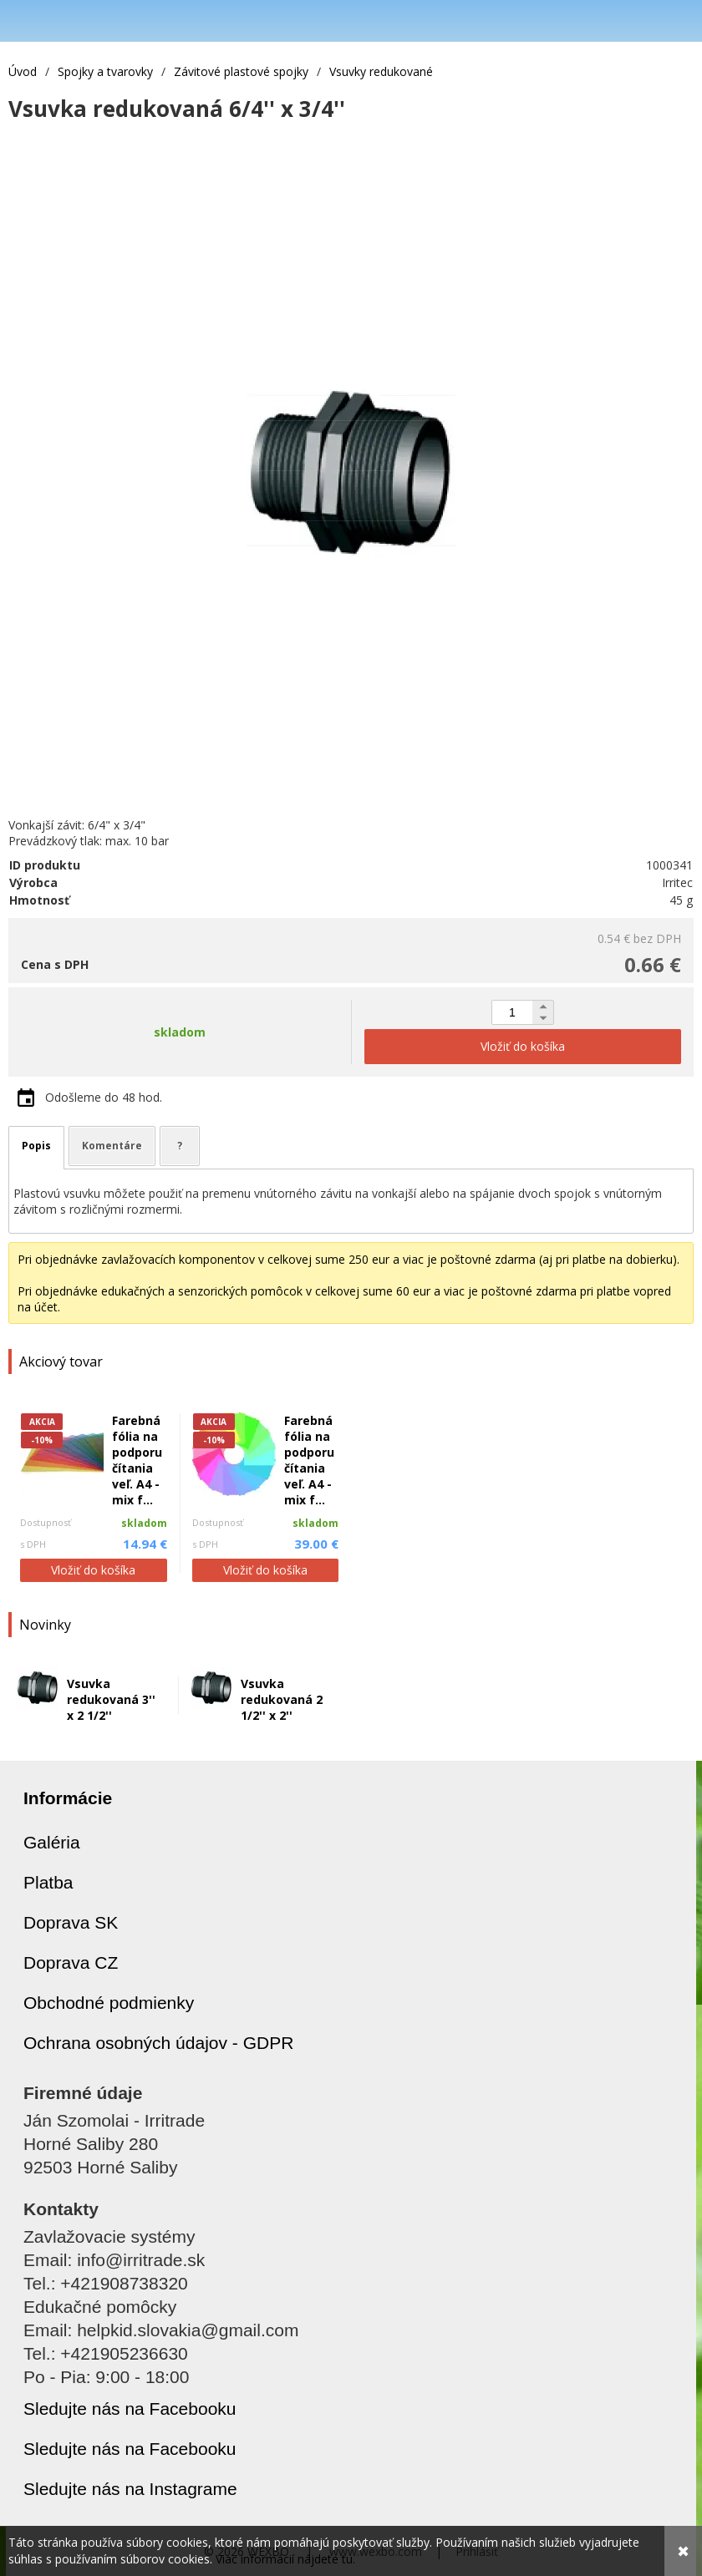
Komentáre (112, 1145)
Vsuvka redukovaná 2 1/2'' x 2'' (282, 1699)
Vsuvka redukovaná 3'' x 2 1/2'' (111, 1699)
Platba (48, 1882)
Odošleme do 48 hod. (103, 1097)
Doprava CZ (70, 1962)
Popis (36, 1145)
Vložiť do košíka (93, 1570)
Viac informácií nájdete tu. (285, 2559)
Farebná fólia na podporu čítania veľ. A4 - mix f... (137, 1460)
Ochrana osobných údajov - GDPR (158, 2042)
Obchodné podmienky (108, 2002)
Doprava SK (70, 1922)
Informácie (67, 1798)
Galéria (51, 1842)
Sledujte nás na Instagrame (130, 2488)
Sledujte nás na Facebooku (130, 2408)
